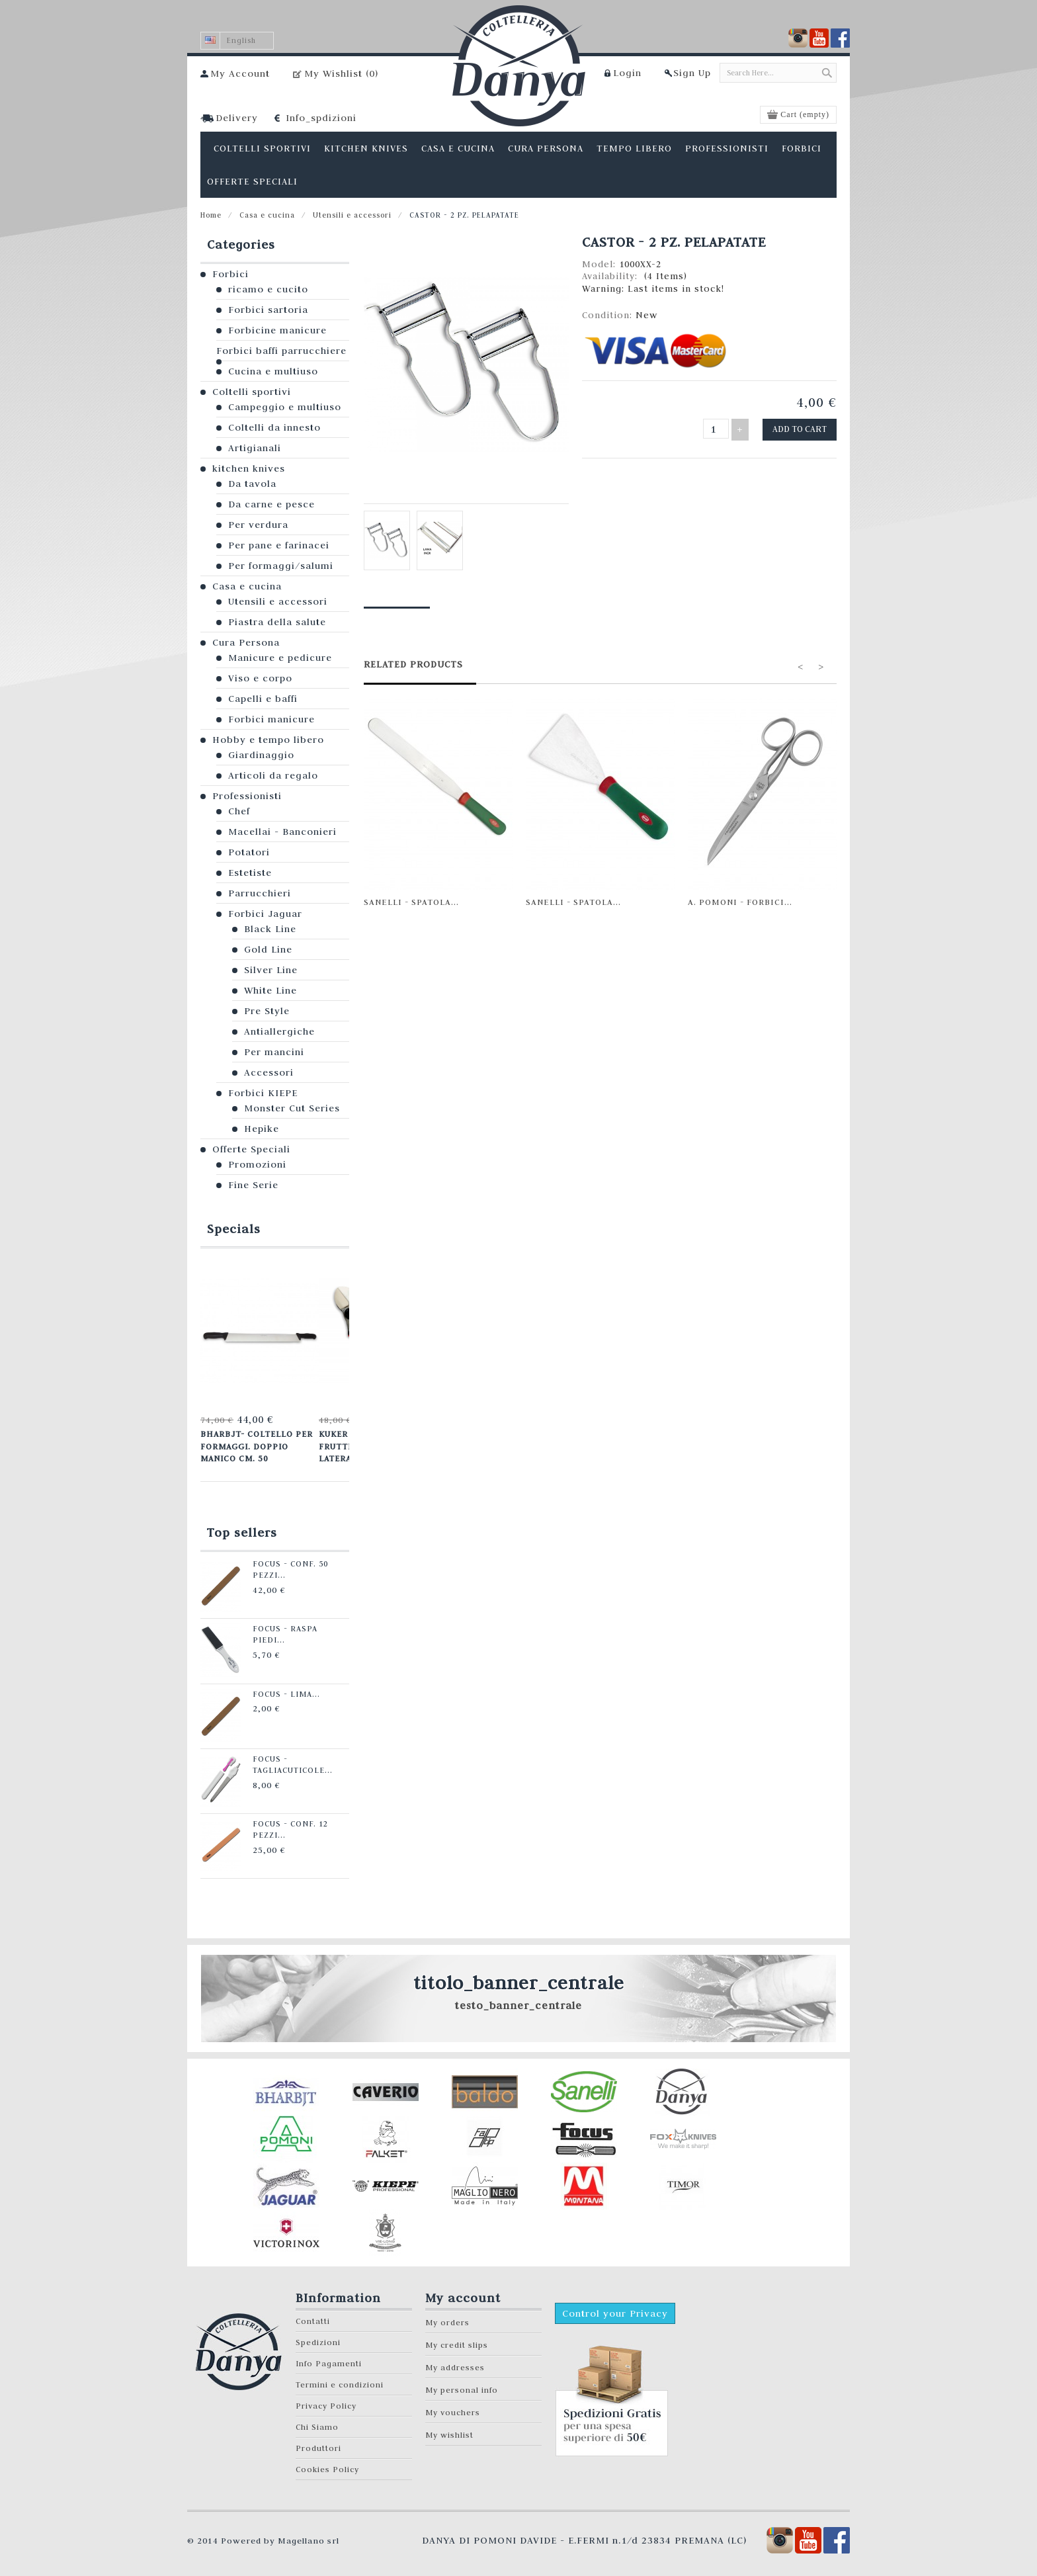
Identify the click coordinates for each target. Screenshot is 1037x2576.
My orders (447, 2318)
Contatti (313, 2317)
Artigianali (254, 448)
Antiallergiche (279, 1031)
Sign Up (692, 72)
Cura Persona (246, 642)
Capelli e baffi (263, 699)
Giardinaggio (261, 755)
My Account (240, 73)
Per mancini (274, 1052)
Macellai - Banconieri (282, 831)
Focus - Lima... (279, 1689)
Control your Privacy (615, 2309)
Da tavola (252, 484)
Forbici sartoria (268, 310)
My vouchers (452, 2408)
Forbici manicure (271, 719)
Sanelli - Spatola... (411, 901)
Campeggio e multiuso (284, 407)
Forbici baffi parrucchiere (281, 351)
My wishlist (449, 2431)
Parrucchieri (259, 893)
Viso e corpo (260, 678)
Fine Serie (253, 1185)
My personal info (461, 2386)
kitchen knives (248, 468)
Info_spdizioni (321, 118)
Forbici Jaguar (265, 914)
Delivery (237, 118)
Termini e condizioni (340, 2380)
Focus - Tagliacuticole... (286, 1759)
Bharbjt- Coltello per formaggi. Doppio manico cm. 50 (255, 1445)
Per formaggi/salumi (280, 566)
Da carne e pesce (271, 504)
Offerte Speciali (251, 1149)
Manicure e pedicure (280, 658)
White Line (270, 990)
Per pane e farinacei (278, 545)
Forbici (230, 274)
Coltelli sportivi (251, 392)
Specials (234, 1228)
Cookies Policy (327, 2465)
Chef (239, 811)
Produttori (318, 2444)
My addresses (455, 2363)
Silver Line (271, 970)
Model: (600, 264)
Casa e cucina (267, 215)
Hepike (261, 1129)
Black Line (270, 929)
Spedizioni (318, 2338)
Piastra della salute (277, 622)
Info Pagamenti (329, 2359)
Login (627, 72)
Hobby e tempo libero (268, 740)
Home (211, 215)
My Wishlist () (341, 73)
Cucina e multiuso (273, 371)
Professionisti (247, 796)
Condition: (609, 315)
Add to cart (801, 428)
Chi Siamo (317, 2423)
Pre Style (267, 1011)
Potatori (249, 852)
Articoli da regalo (273, 775)
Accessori (269, 1072)
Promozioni (257, 1164)
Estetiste (250, 873)
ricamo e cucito (268, 289)
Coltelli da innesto (274, 427)
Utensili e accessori (352, 215)
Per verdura (258, 525)
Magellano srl (308, 2536)
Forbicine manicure (277, 330)
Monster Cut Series (292, 1108)
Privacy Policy (326, 2402)
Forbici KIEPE (263, 1093)
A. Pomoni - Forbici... (740, 901)
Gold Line (268, 949)
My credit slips (456, 2341)
